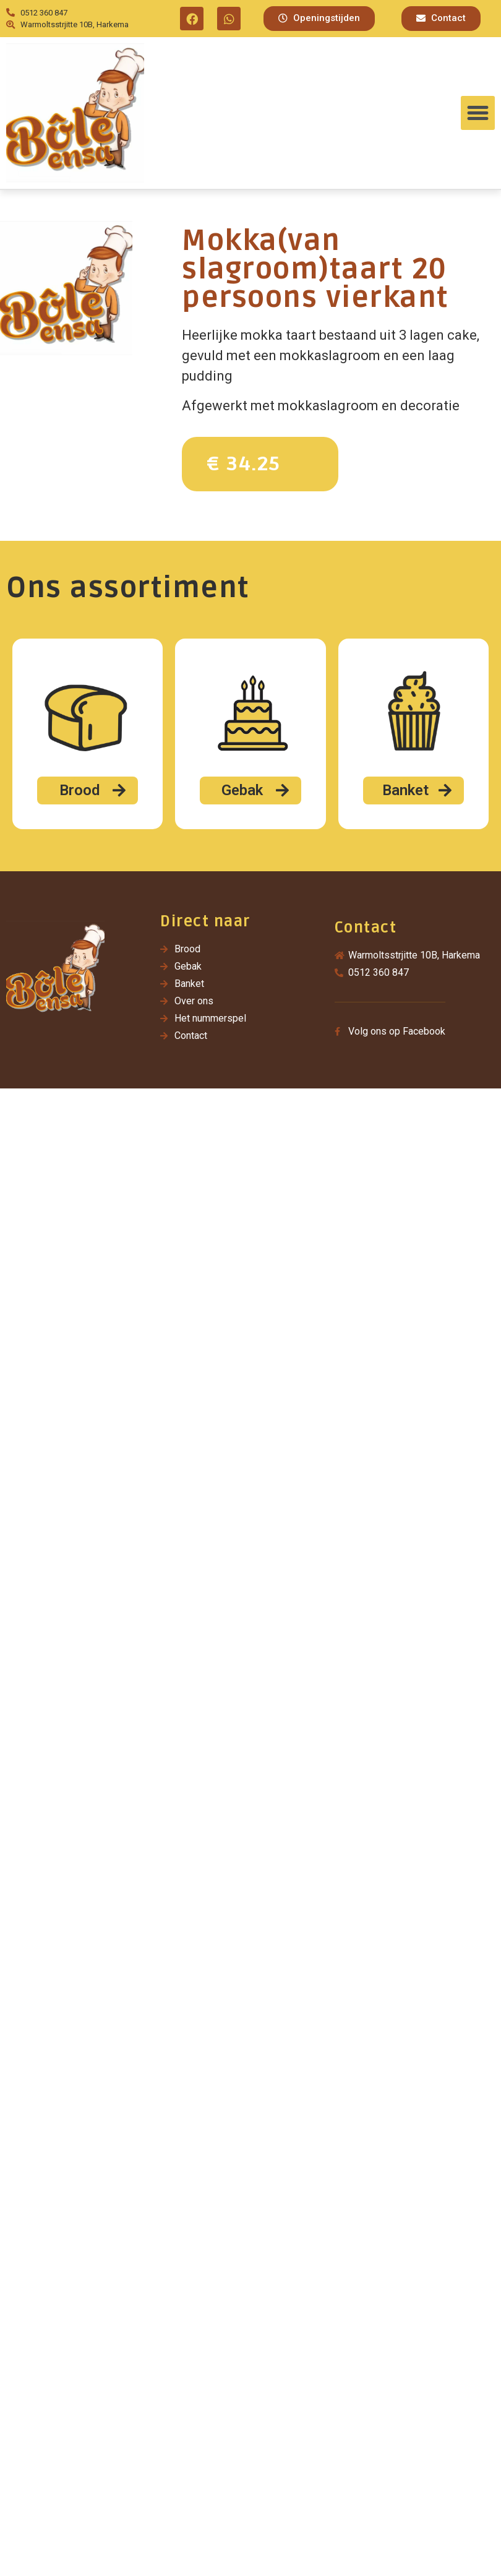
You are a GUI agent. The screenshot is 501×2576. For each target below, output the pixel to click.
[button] (319, 18)
